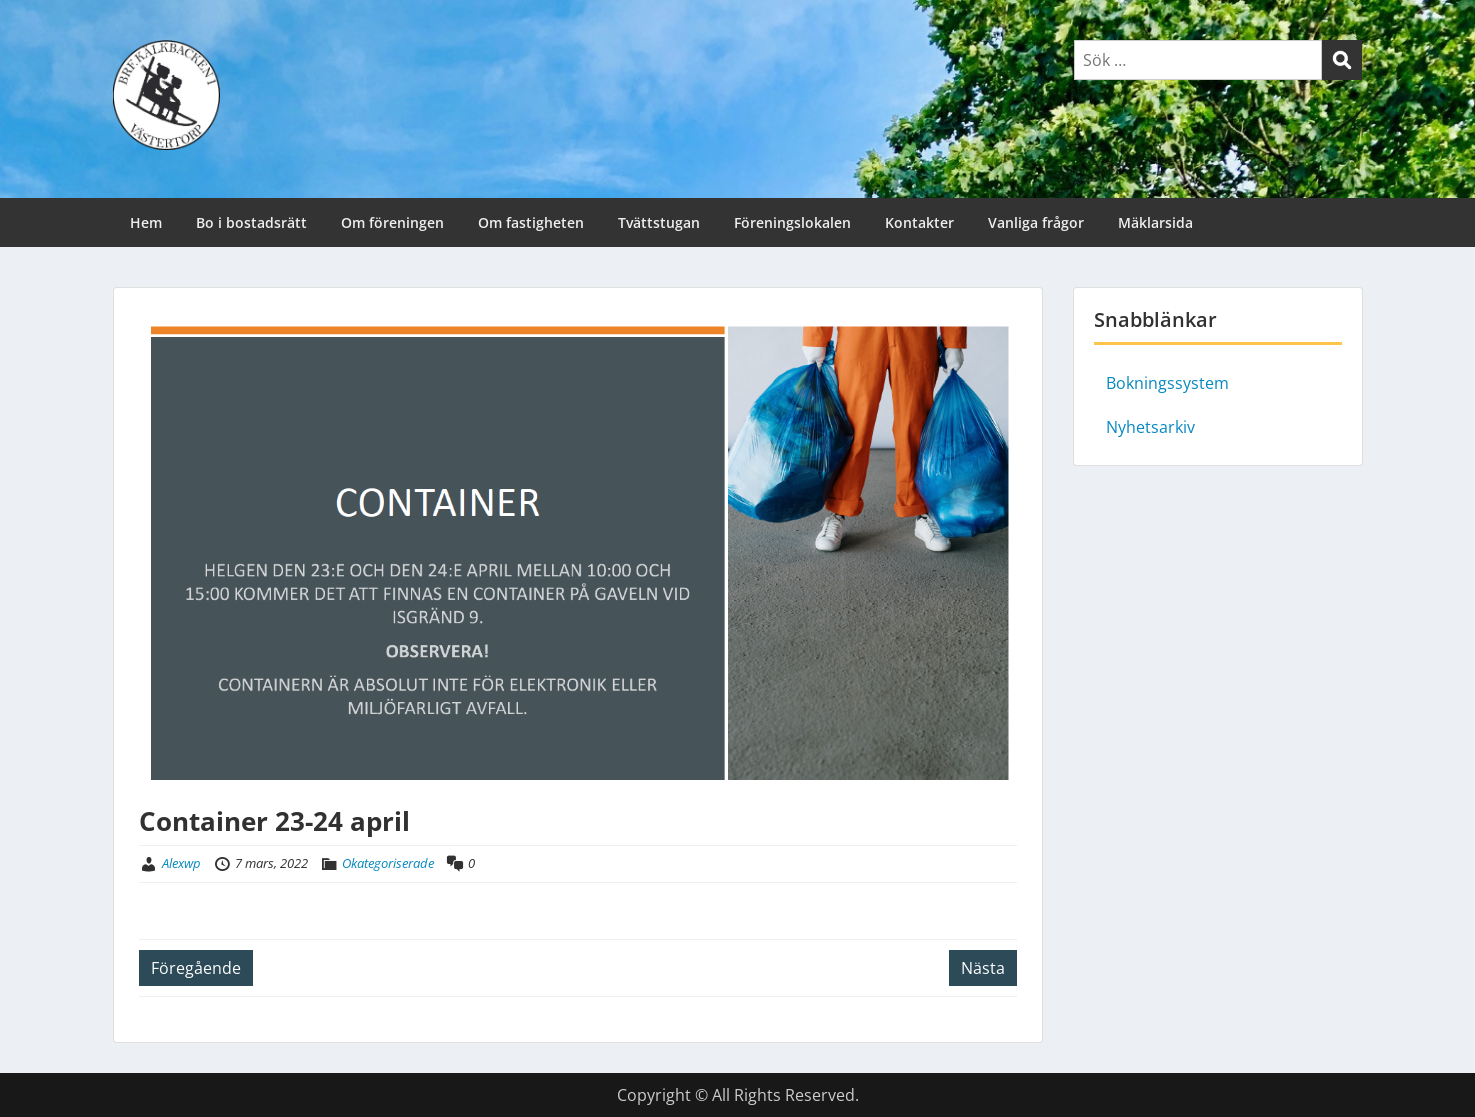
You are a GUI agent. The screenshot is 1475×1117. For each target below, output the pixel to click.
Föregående (196, 968)
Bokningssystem (1167, 383)
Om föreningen (392, 222)
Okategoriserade (388, 863)
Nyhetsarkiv (1150, 427)
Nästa (983, 968)
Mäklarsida (1155, 222)
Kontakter (919, 222)
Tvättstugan (659, 222)
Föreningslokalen (792, 222)
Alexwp (181, 863)
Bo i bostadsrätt (251, 222)
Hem (146, 222)
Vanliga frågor (1036, 222)
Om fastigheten (531, 222)
